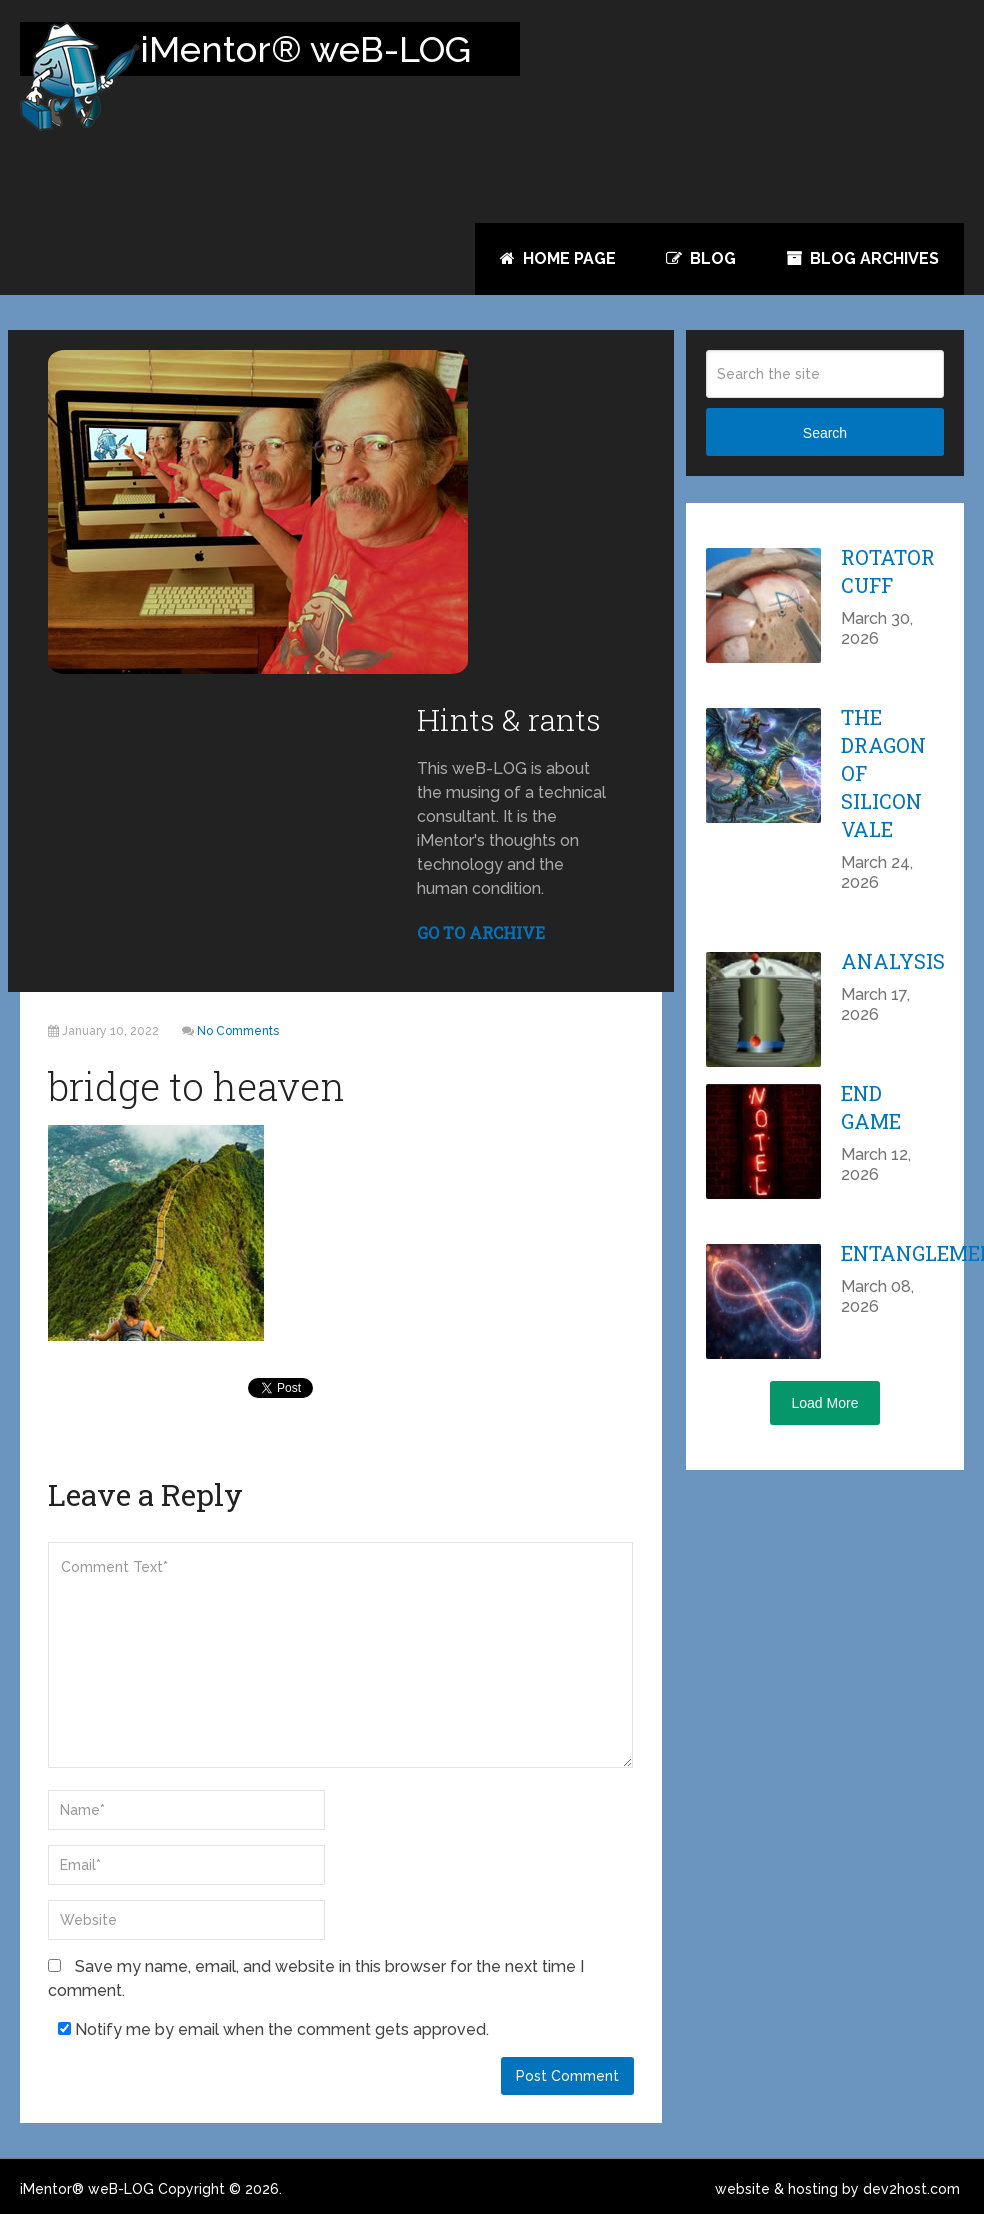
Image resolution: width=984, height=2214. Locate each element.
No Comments (238, 1031)
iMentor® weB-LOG (87, 2189)
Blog (701, 258)
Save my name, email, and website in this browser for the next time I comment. (316, 1978)
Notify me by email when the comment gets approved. (273, 2029)
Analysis (893, 961)
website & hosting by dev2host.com (837, 2189)
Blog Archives (862, 258)
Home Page (558, 258)
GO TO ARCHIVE (481, 932)
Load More (825, 1403)
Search (825, 433)
